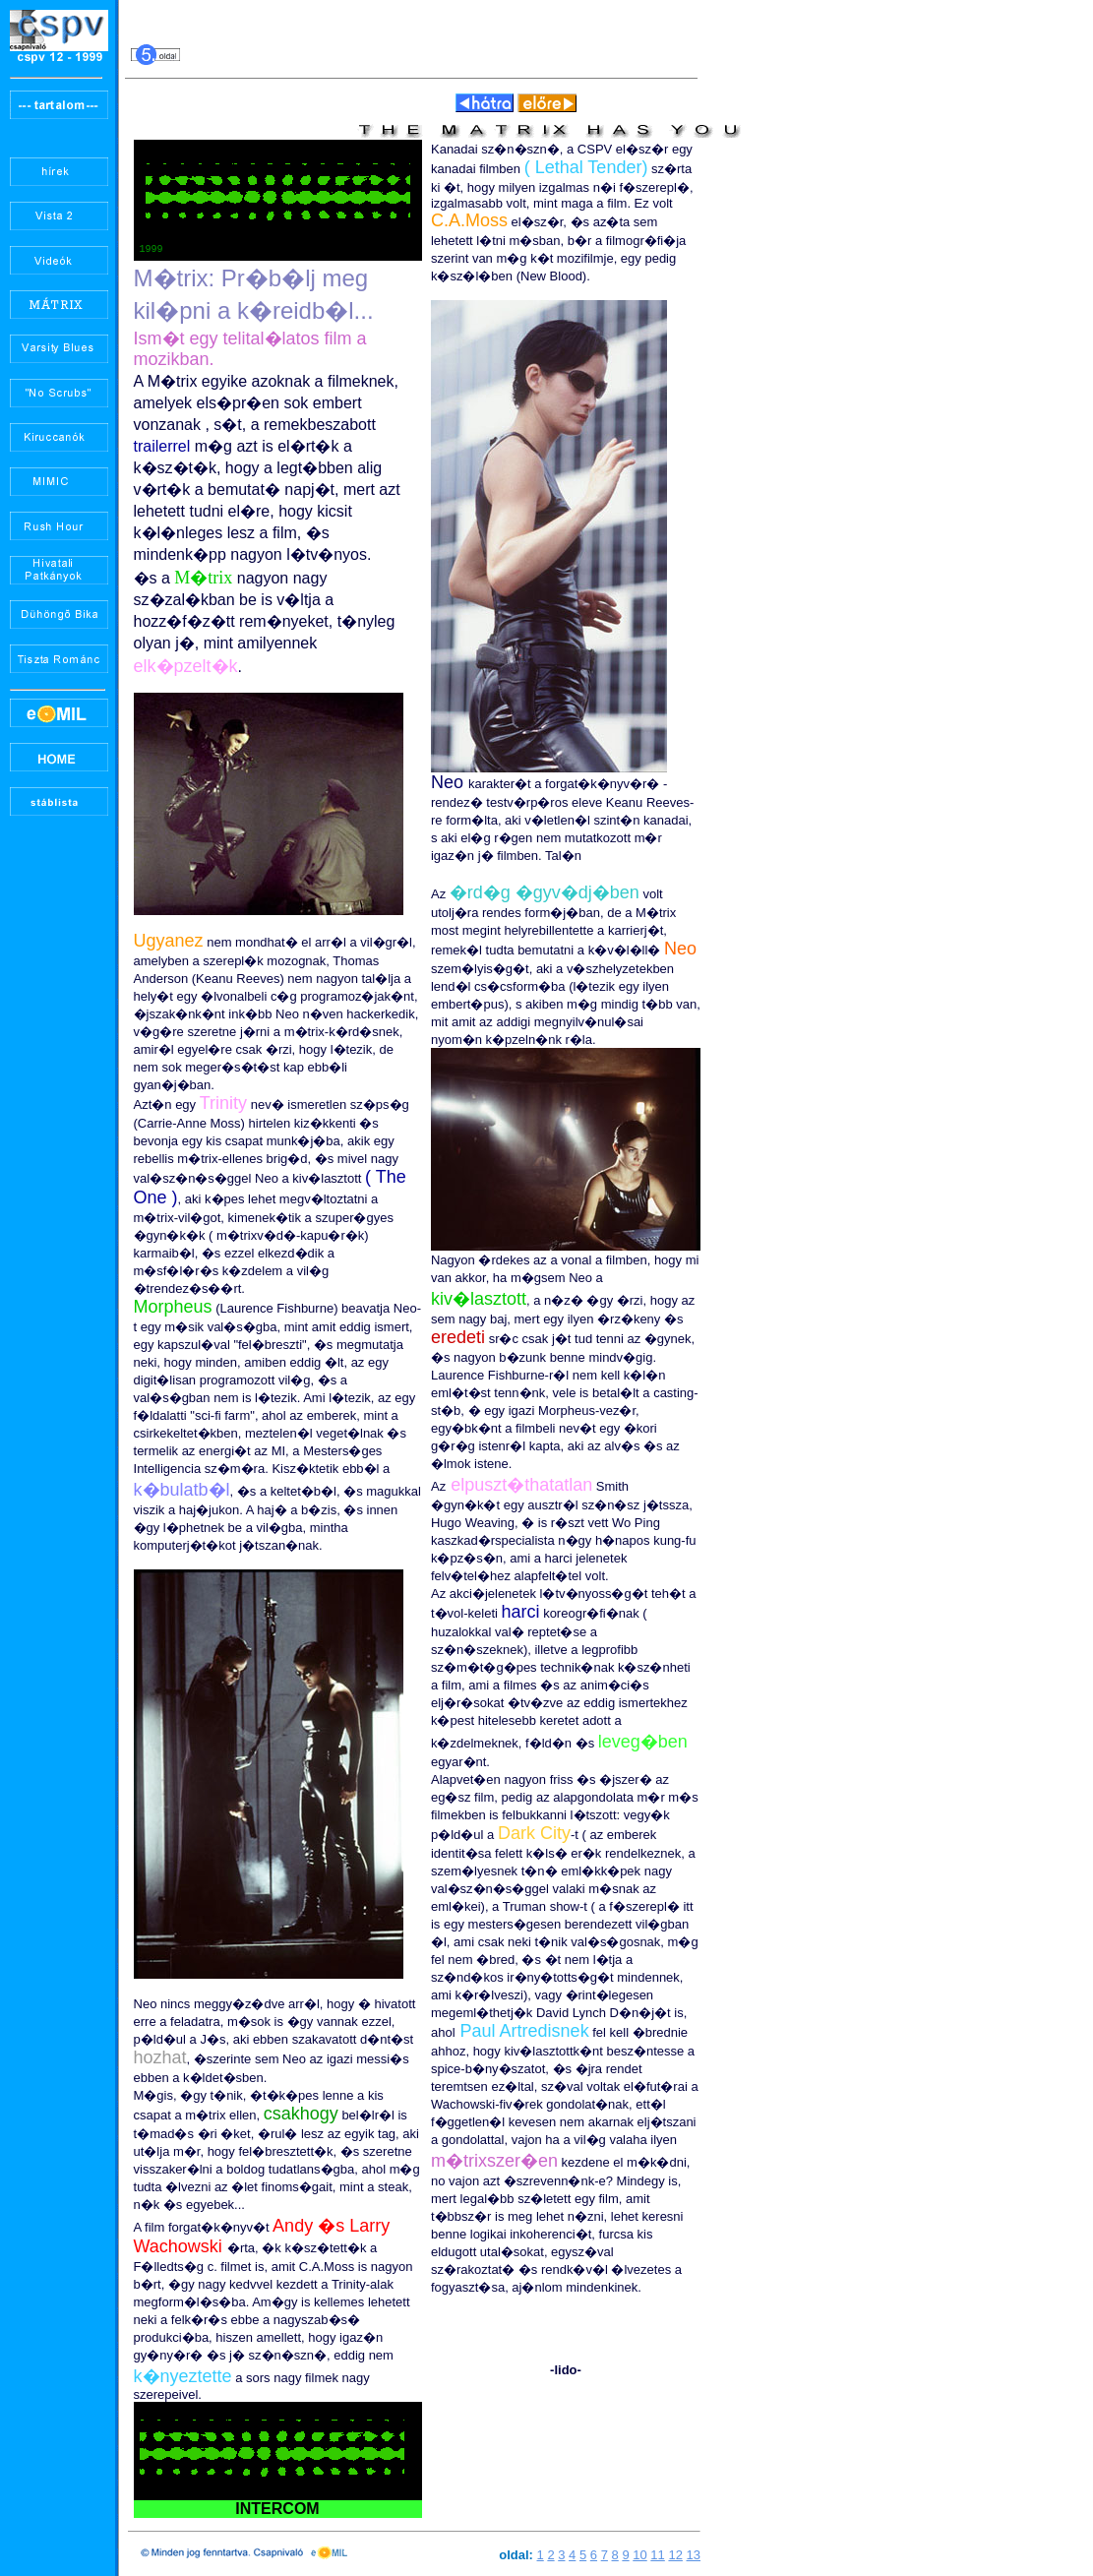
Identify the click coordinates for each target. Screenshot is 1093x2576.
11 (657, 2557)
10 (639, 2557)
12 (675, 2557)
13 (693, 2557)
